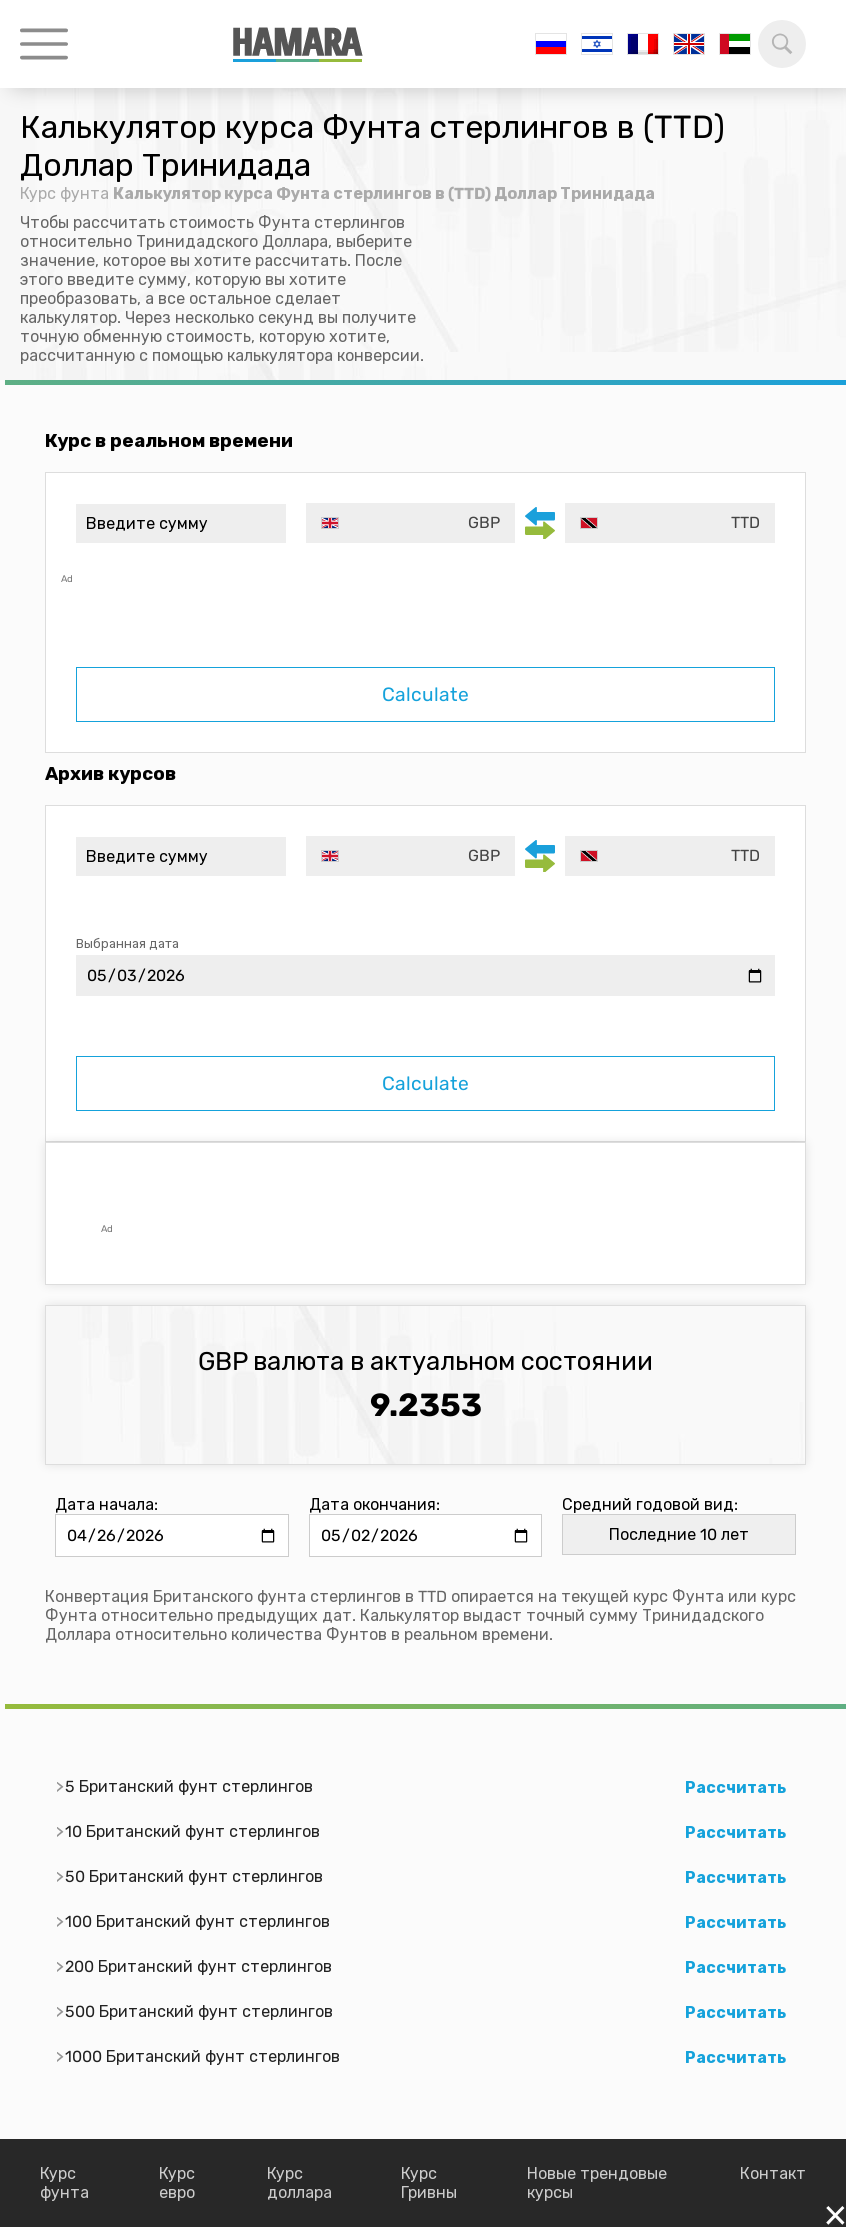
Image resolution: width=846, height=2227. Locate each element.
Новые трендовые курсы (597, 2183)
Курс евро (177, 2183)
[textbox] (411, 523)
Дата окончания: (374, 1504)
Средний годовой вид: (650, 1504)
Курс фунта (64, 193)
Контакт (773, 2173)
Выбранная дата (127, 943)
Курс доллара (299, 2183)
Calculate (425, 694)
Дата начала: (106, 1504)
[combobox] (411, 523)
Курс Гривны (429, 2183)
